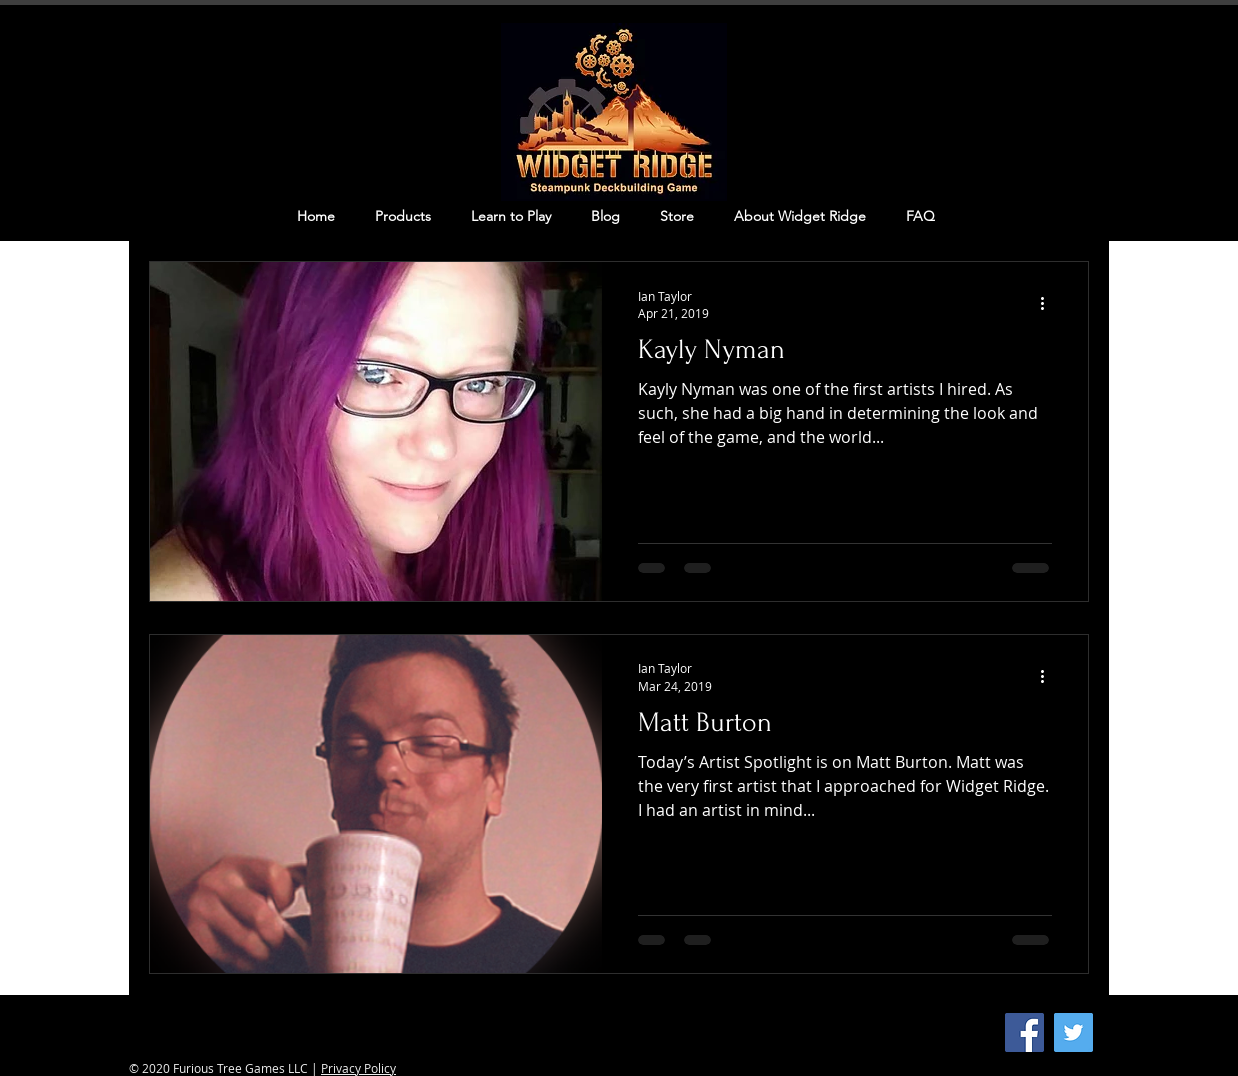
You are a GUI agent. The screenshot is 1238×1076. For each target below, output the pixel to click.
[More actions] (1049, 304)
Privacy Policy (358, 1068)
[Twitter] (1073, 1032)
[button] (403, 216)
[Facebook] (1024, 1032)
